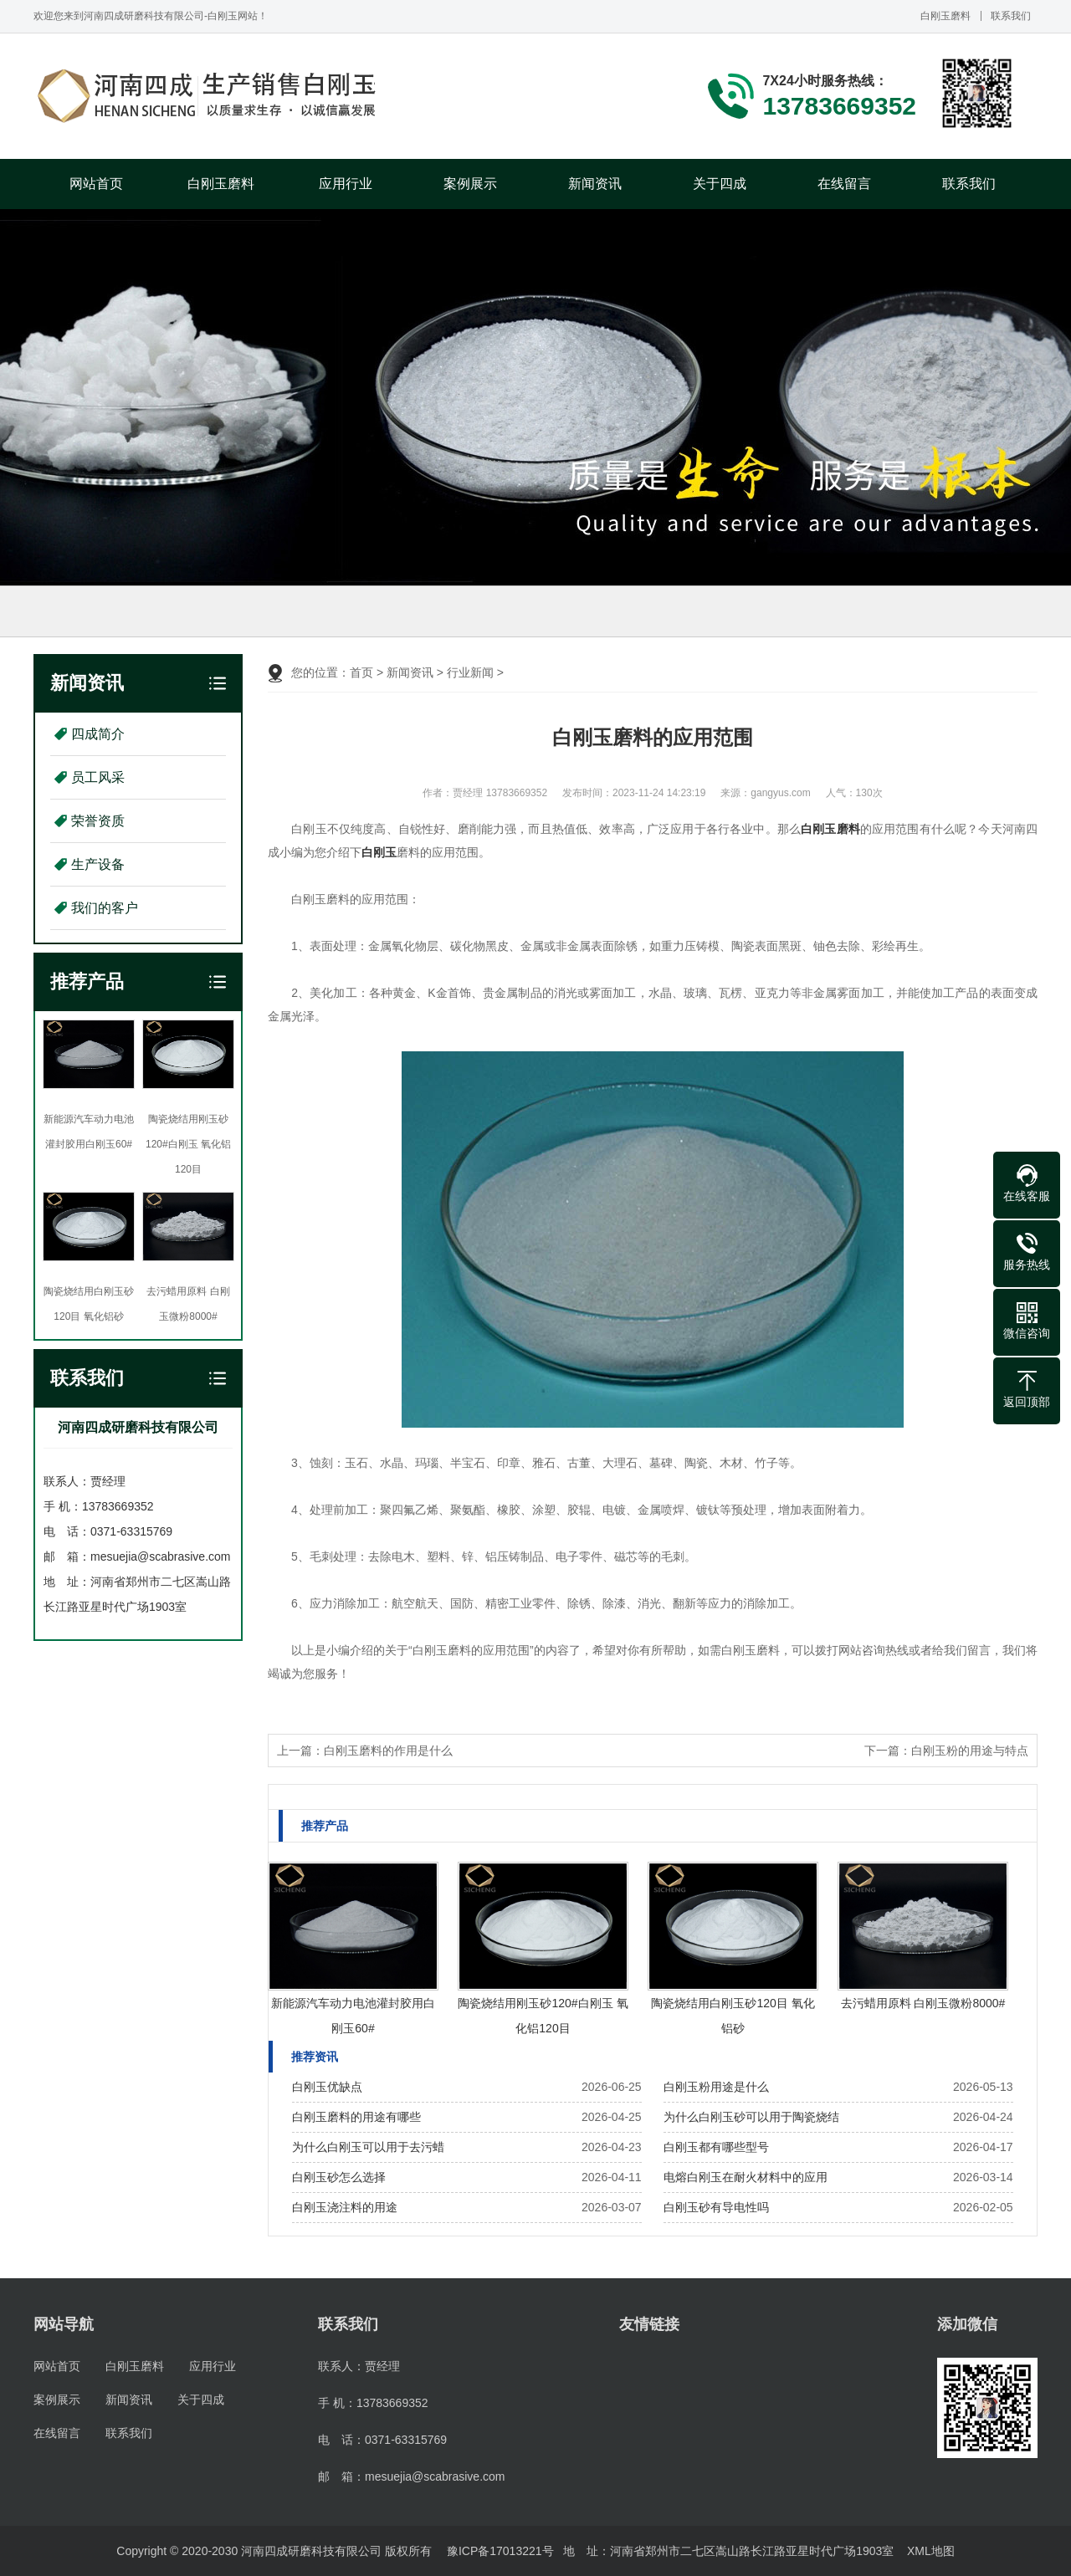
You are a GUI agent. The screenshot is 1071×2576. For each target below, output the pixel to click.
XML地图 (931, 2551)
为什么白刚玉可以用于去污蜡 (368, 2147)
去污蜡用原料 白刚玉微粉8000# (923, 2003)
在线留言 (844, 183)
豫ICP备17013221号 (500, 2551)
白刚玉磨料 (945, 16)
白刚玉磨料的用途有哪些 (356, 2117)
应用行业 (345, 183)
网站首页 (96, 183)
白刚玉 (379, 852)
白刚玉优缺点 (327, 2086)
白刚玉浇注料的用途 (344, 2207)
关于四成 (719, 183)
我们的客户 (104, 908)
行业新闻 (470, 672)
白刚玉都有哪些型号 (716, 2147)
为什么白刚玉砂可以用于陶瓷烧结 (751, 2117)
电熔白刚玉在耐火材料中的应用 (746, 2177)
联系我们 (1011, 16)
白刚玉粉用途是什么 (716, 2086)
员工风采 (98, 777)
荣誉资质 (98, 821)
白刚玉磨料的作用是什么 (388, 1750)
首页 (361, 672)
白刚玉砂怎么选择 (339, 2177)
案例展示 (470, 183)
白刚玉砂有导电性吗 (716, 2207)
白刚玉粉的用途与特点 (969, 1750)
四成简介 (98, 734)
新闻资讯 (595, 183)
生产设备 (98, 864)
